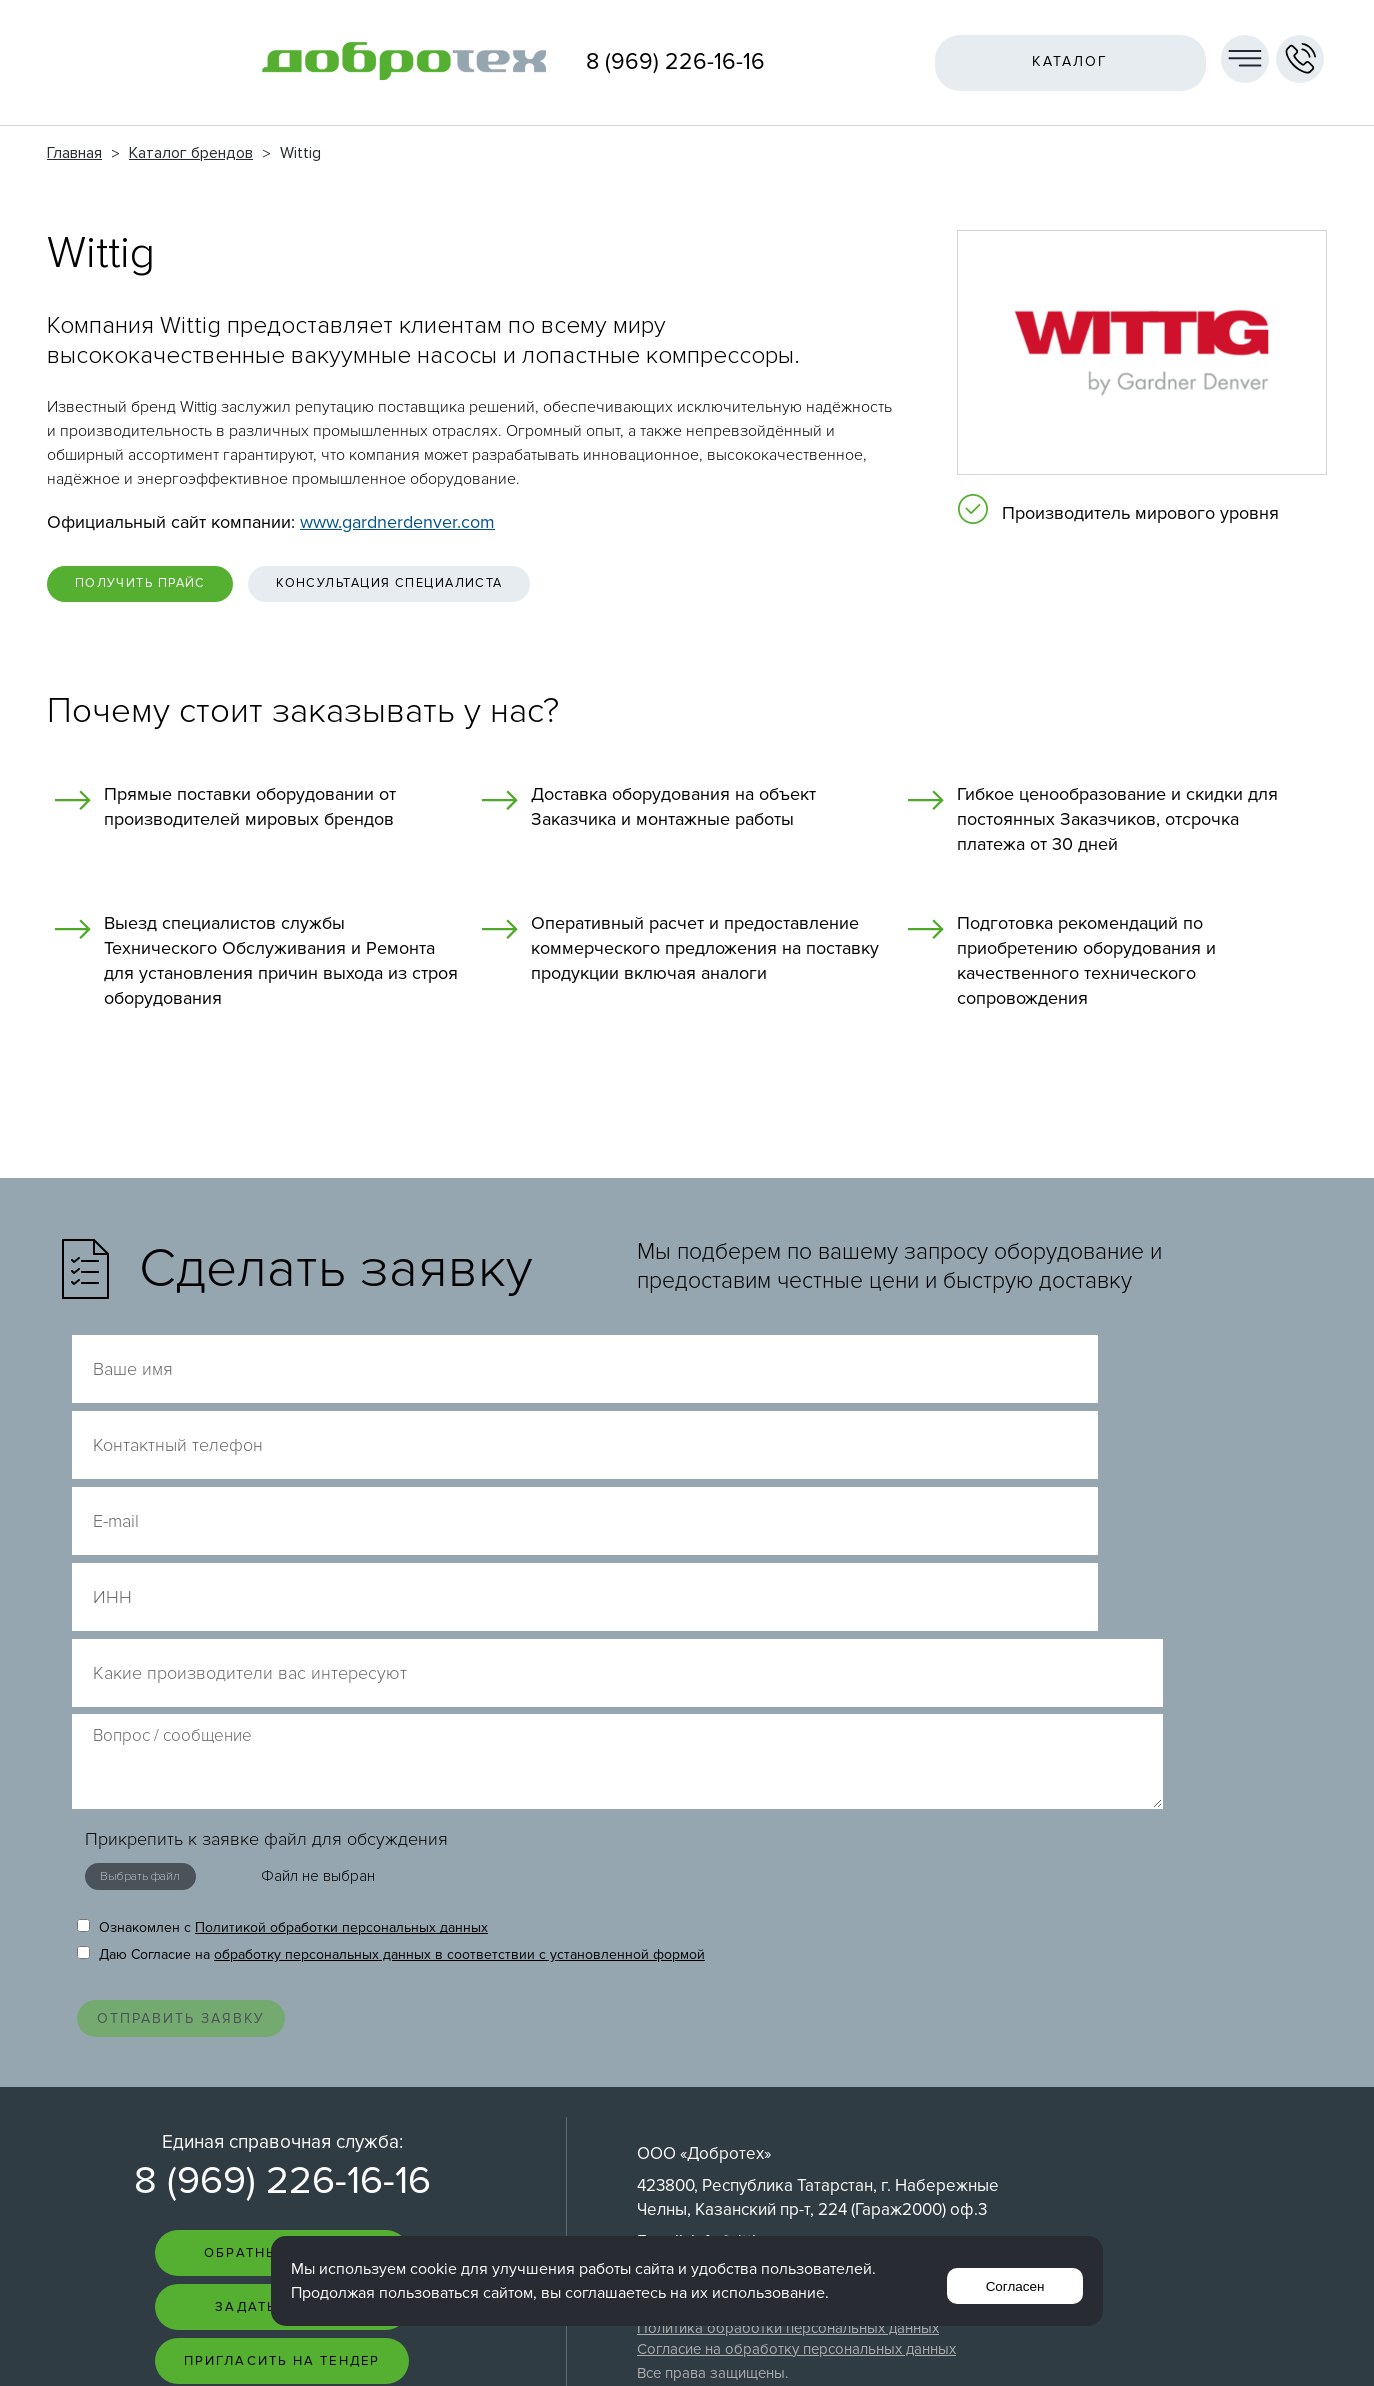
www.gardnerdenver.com (397, 522)
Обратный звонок (282, 1998)
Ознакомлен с (282, 1646)
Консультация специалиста (478, 589)
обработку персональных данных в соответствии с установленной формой (459, 1673)
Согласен (1008, 2280)
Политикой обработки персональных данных (341, 1646)
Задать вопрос (282, 2057)
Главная (74, 153)
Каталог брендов (191, 153)
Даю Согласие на (391, 1673)
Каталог (1057, 61)
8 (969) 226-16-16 (675, 62)
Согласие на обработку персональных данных (796, 2092)
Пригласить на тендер (282, 2116)
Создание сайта (1205, 2330)
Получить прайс (167, 589)
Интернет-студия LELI (1191, 2346)
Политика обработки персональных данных (788, 2071)
